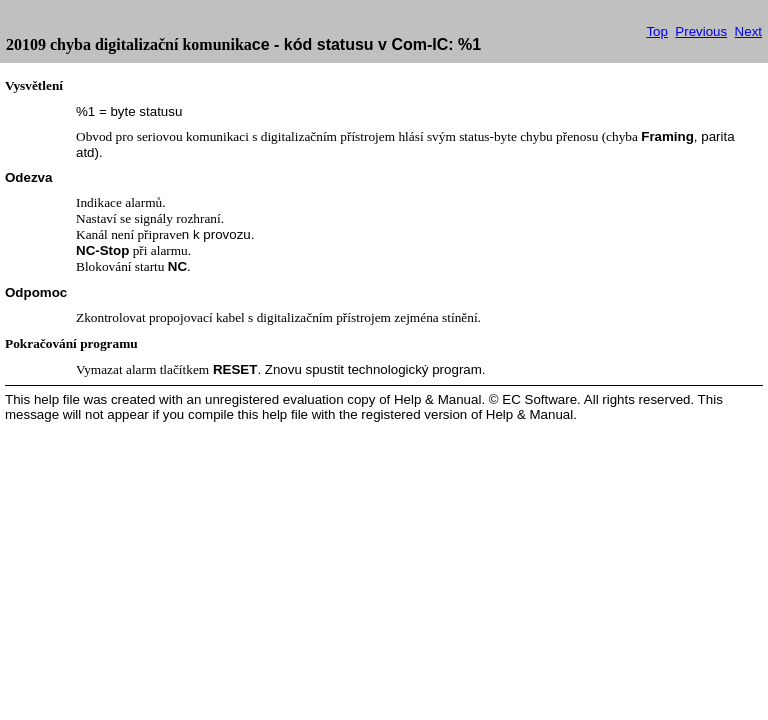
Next (748, 31)
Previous (701, 31)
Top (657, 31)
